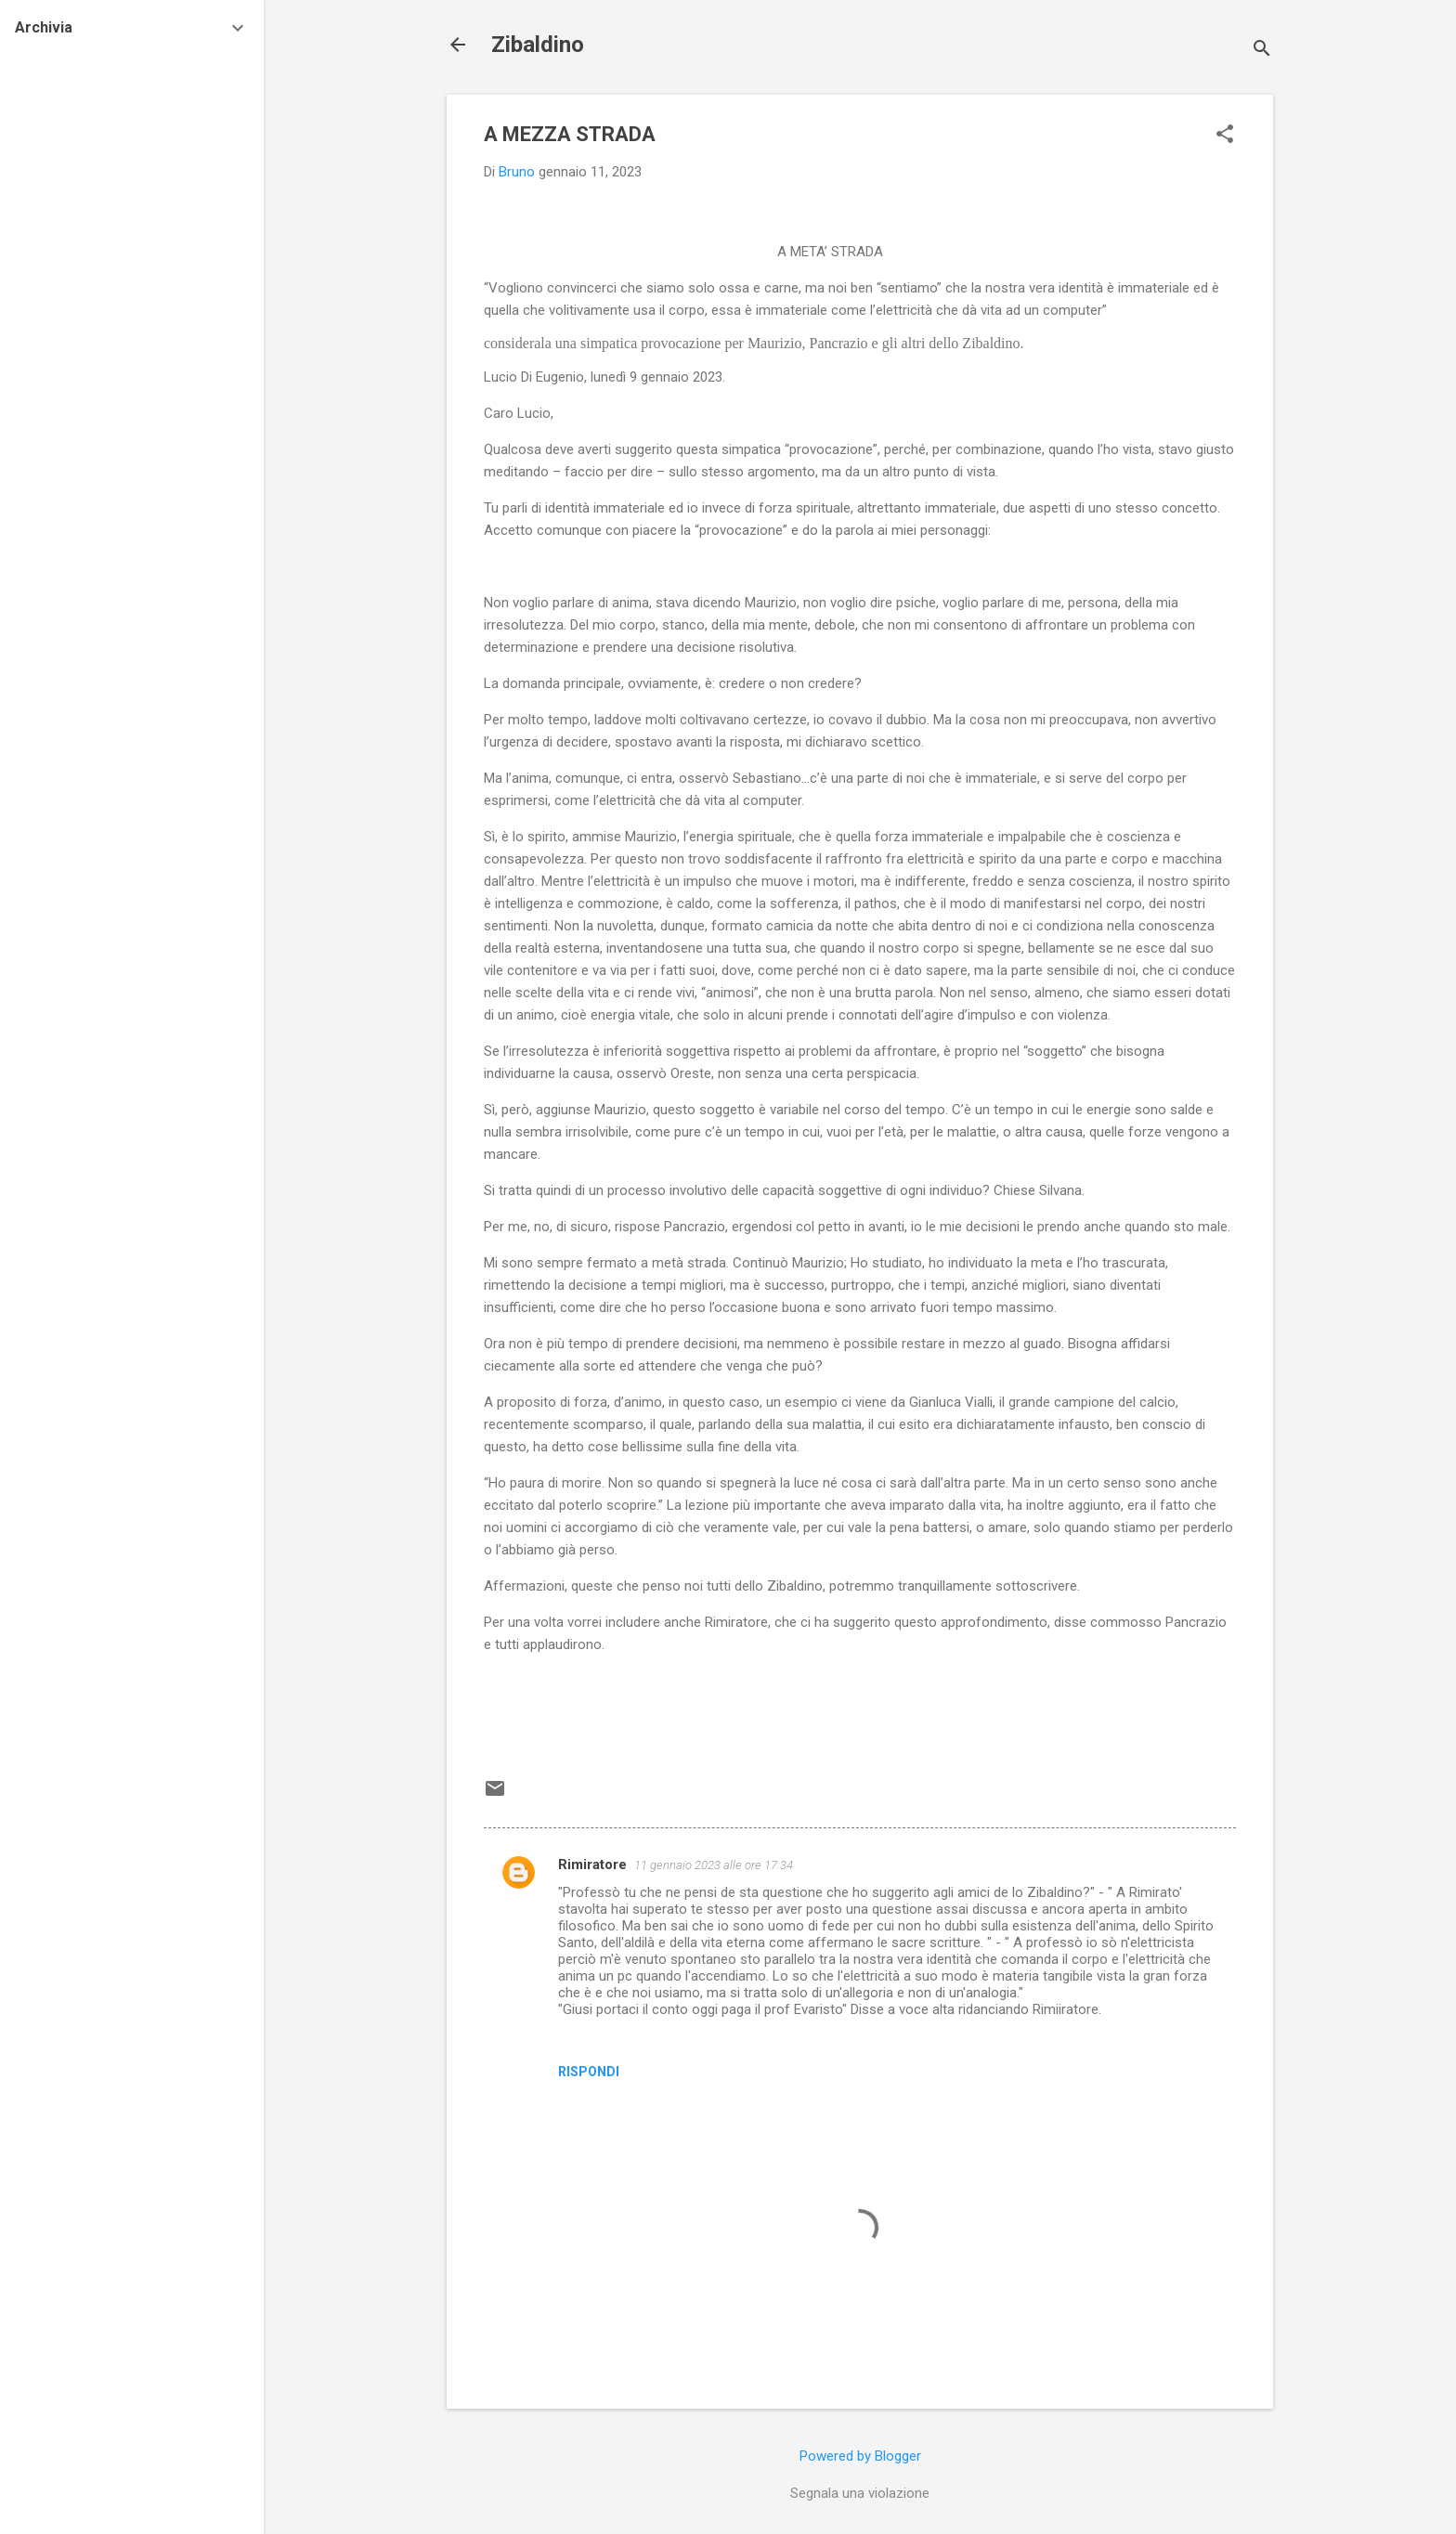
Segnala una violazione (860, 2493)
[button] (1225, 136)
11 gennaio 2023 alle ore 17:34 (713, 1865)
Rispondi (588, 2071)
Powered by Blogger (860, 2456)
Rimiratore (592, 1864)
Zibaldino (537, 45)
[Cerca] (1262, 50)
